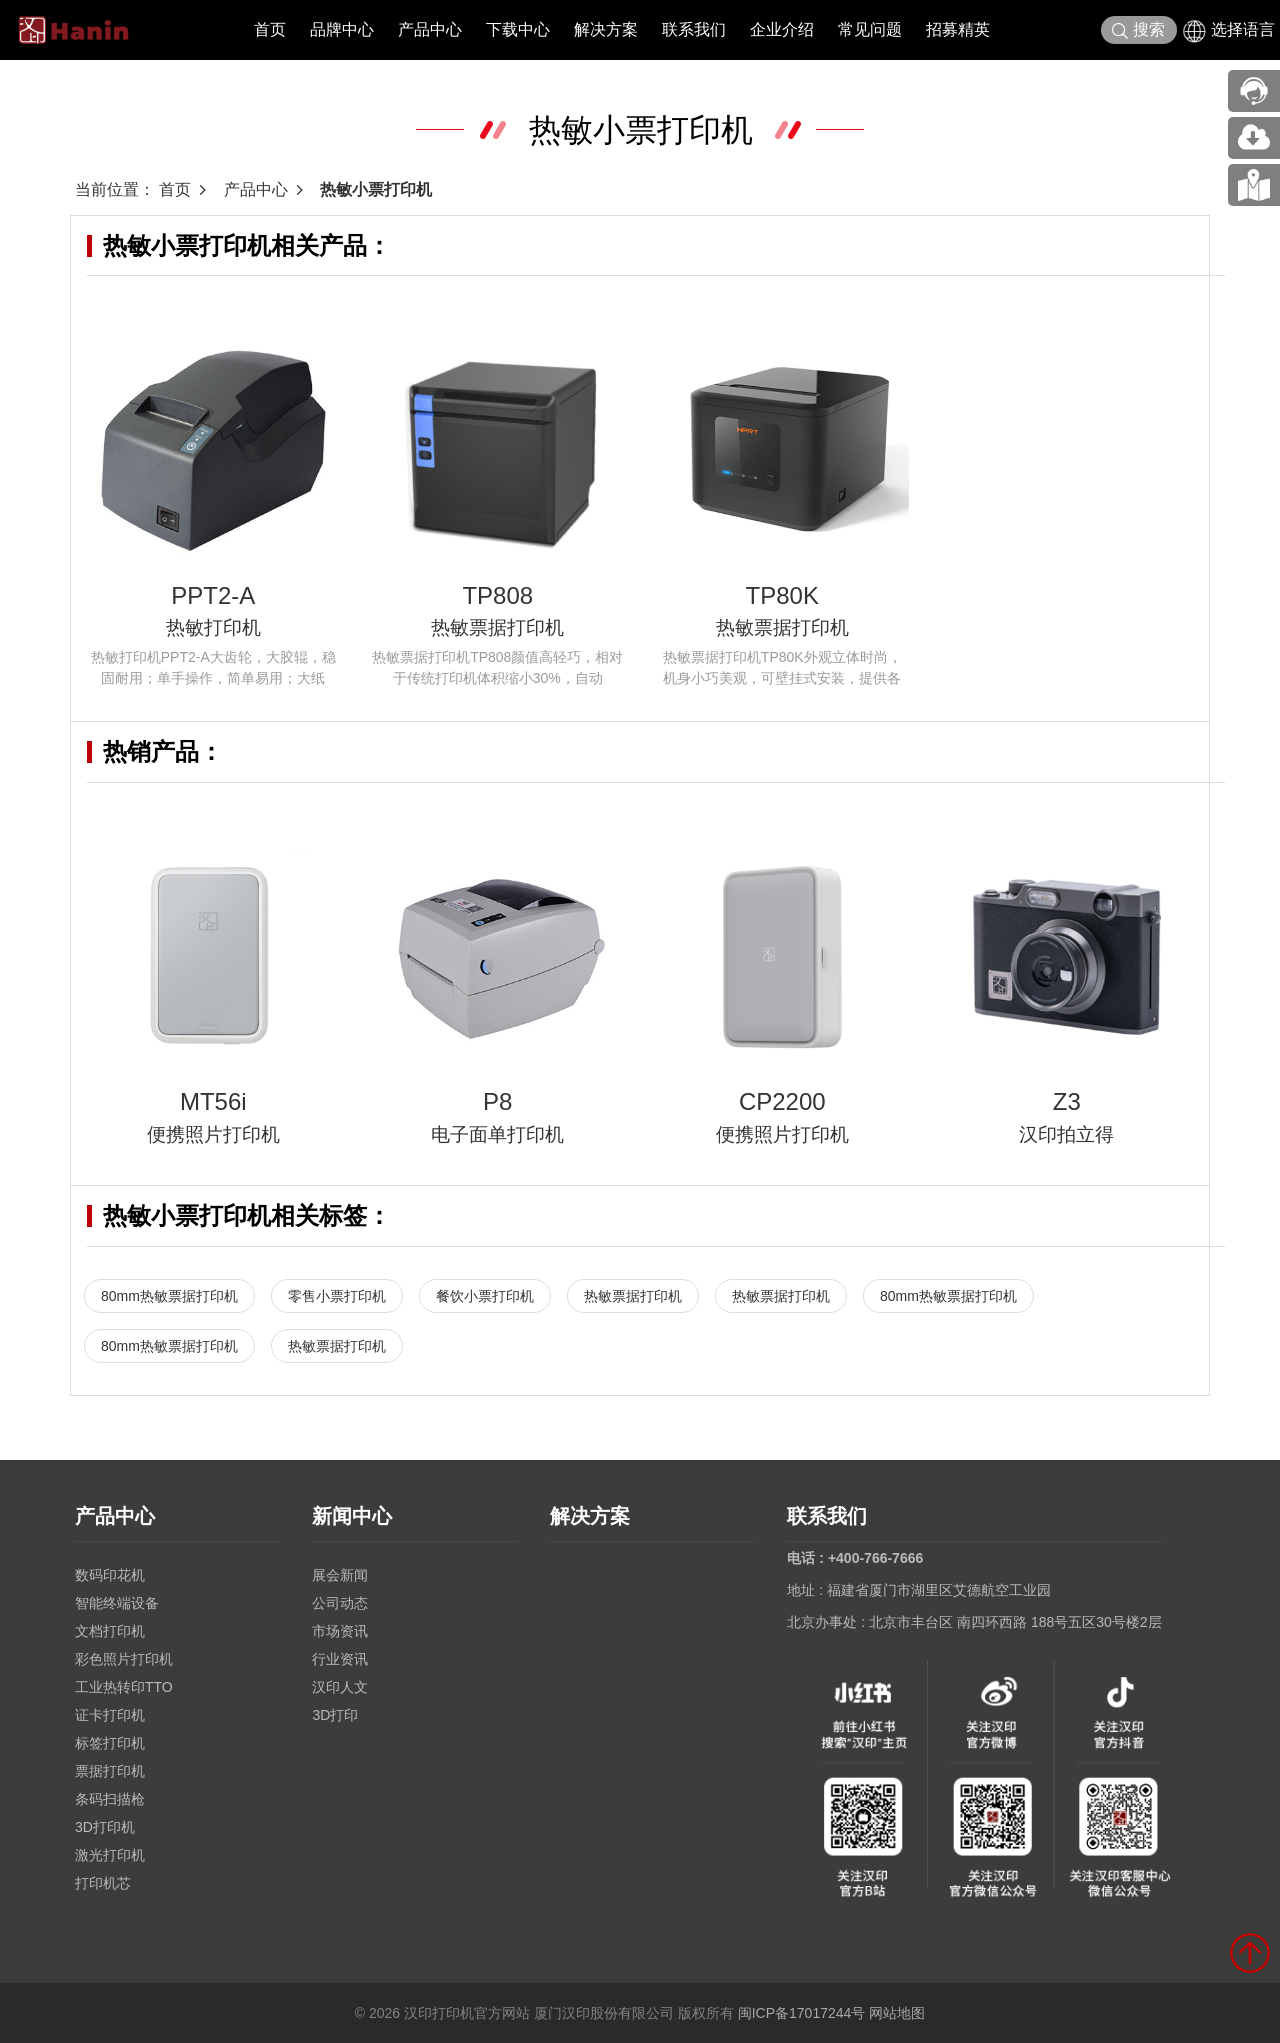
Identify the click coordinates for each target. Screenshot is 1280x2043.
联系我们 (694, 29)
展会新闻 (340, 1575)
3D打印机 (105, 1827)
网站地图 (897, 2013)
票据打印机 (110, 1771)
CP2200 (782, 1101)
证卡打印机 (110, 1715)
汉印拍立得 (1066, 1134)
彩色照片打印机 (124, 1659)
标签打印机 (110, 1743)
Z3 (1067, 1101)
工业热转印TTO (124, 1687)
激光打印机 (110, 1855)
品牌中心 (342, 29)
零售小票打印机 (337, 1296)
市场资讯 (340, 1631)
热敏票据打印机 (497, 627)
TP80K (782, 595)
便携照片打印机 (213, 1134)
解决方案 (606, 29)
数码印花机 (110, 1575)
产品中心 (430, 29)
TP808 (497, 595)
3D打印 (335, 1715)
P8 (497, 1101)
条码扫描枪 (110, 1799)
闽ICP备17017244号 (802, 2013)
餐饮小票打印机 (485, 1296)
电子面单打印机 (497, 1134)
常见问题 (870, 29)
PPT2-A (213, 595)
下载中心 (518, 29)
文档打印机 (110, 1631)
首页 (270, 29)
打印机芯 (103, 1883)
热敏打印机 (213, 627)
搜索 (1138, 30)
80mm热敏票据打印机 (169, 1296)
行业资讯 (340, 1659)
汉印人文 (340, 1687)
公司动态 (340, 1603)
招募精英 (958, 29)
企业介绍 (782, 29)
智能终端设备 (117, 1603)
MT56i (213, 1101)
